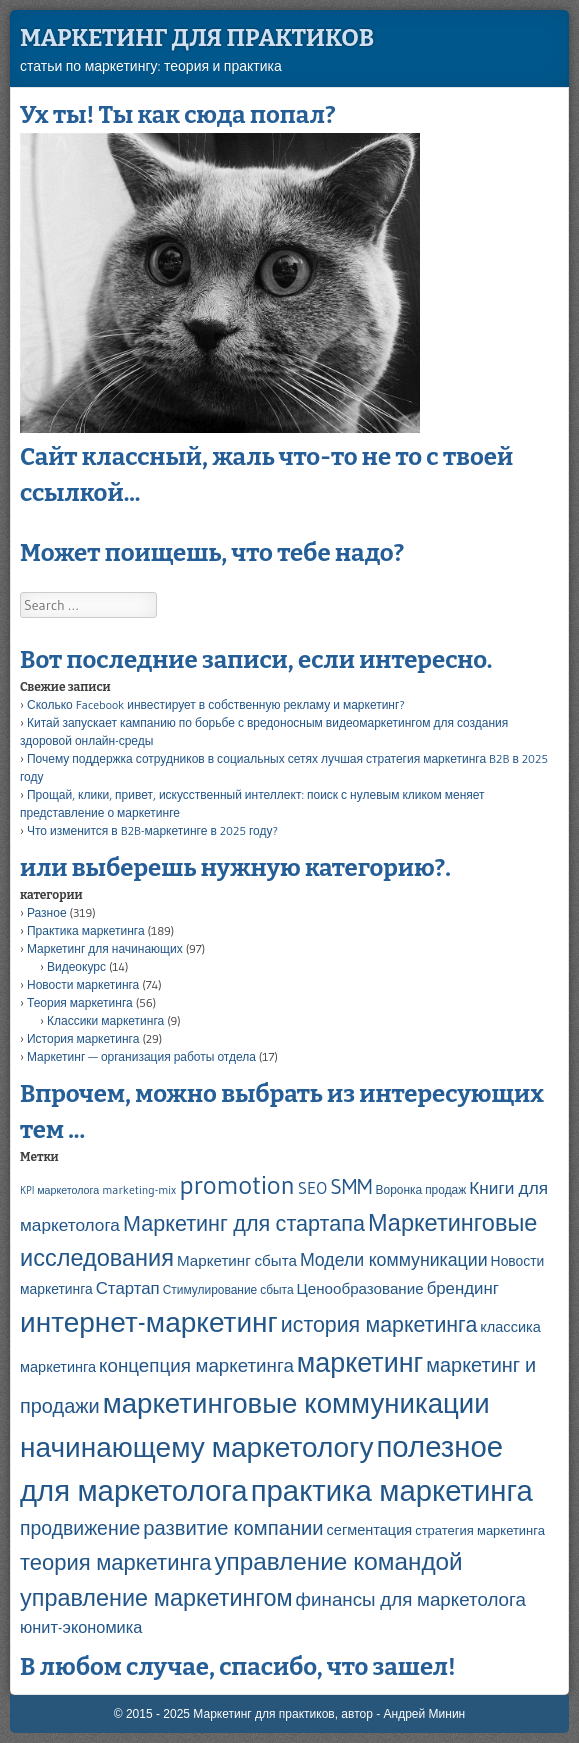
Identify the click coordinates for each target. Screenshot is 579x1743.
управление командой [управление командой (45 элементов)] (338, 1561)
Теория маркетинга (80, 1002)
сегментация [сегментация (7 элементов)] (370, 1530)
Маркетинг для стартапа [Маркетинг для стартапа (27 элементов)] (244, 1223)
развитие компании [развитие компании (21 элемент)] (233, 1527)
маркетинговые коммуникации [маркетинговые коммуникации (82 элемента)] (296, 1403)
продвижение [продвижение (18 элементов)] (80, 1528)
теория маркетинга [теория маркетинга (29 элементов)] (115, 1562)
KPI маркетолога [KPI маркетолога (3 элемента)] (59, 1190)
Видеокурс (76, 966)
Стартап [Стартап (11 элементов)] (128, 1288)
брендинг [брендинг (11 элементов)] (463, 1288)
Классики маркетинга (105, 1020)
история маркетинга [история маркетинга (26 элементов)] (379, 1324)
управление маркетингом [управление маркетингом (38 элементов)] (156, 1597)
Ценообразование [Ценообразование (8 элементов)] (360, 1288)
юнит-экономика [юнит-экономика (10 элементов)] (81, 1627)
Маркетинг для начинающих (105, 948)
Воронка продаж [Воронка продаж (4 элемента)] (421, 1189)
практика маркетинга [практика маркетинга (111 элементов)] (392, 1490)
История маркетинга (83, 1038)
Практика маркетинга (86, 930)
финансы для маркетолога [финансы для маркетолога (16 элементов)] (411, 1599)
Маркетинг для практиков (197, 38)
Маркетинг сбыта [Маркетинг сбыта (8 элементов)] (237, 1260)
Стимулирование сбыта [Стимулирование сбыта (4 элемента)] (228, 1289)
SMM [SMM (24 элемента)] (351, 1187)
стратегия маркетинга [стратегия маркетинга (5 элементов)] (480, 1530)
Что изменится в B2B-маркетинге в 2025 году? (152, 830)
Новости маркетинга (83, 984)
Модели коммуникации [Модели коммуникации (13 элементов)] (394, 1260)
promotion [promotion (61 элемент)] (237, 1185)
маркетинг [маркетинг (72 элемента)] (360, 1362)
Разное (47, 912)
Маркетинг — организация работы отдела (141, 1056)
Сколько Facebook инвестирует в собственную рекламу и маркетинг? (216, 704)
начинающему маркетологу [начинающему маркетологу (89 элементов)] (196, 1447)
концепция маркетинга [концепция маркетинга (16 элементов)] (196, 1365)
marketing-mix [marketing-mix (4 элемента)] (139, 1189)
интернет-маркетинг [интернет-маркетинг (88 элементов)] (149, 1322)
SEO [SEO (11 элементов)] (312, 1188)
